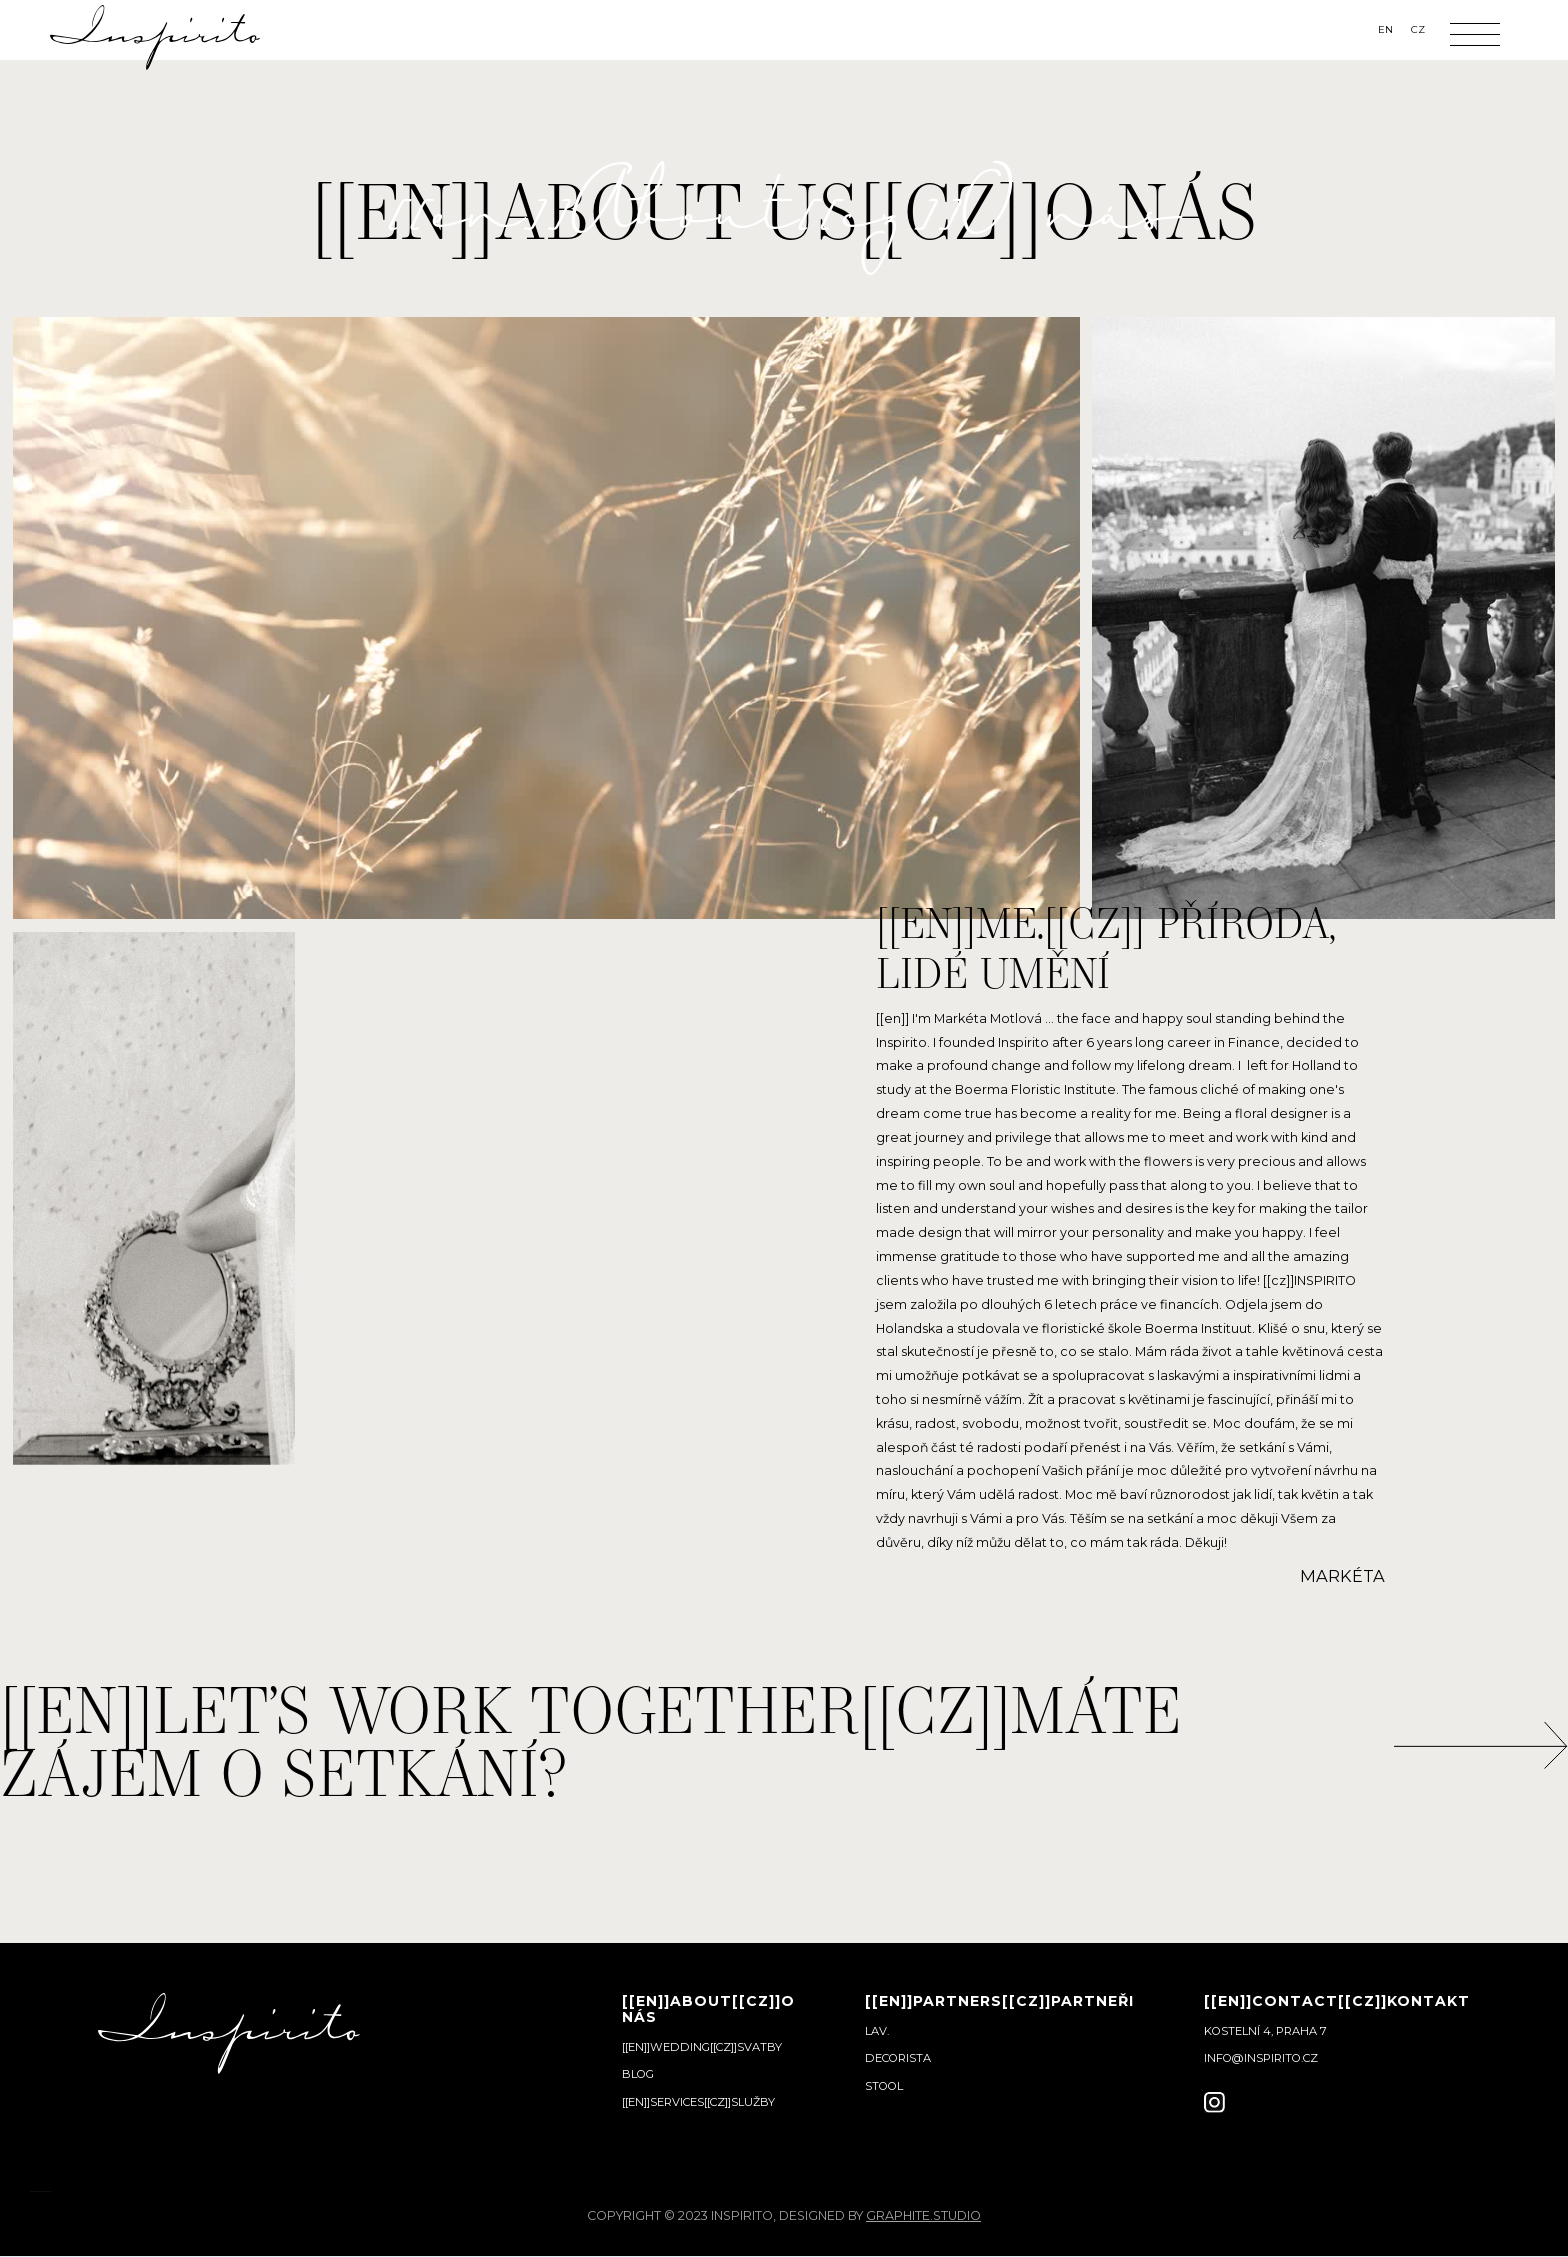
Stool (884, 2086)
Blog (638, 2074)
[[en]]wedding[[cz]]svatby (702, 2047)
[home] (155, 35)
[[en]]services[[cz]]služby (698, 2102)
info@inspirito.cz (1261, 2058)
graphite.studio (923, 2215)
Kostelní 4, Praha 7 (1265, 2031)
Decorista (898, 2058)
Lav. (877, 2031)
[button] (1475, 34)
